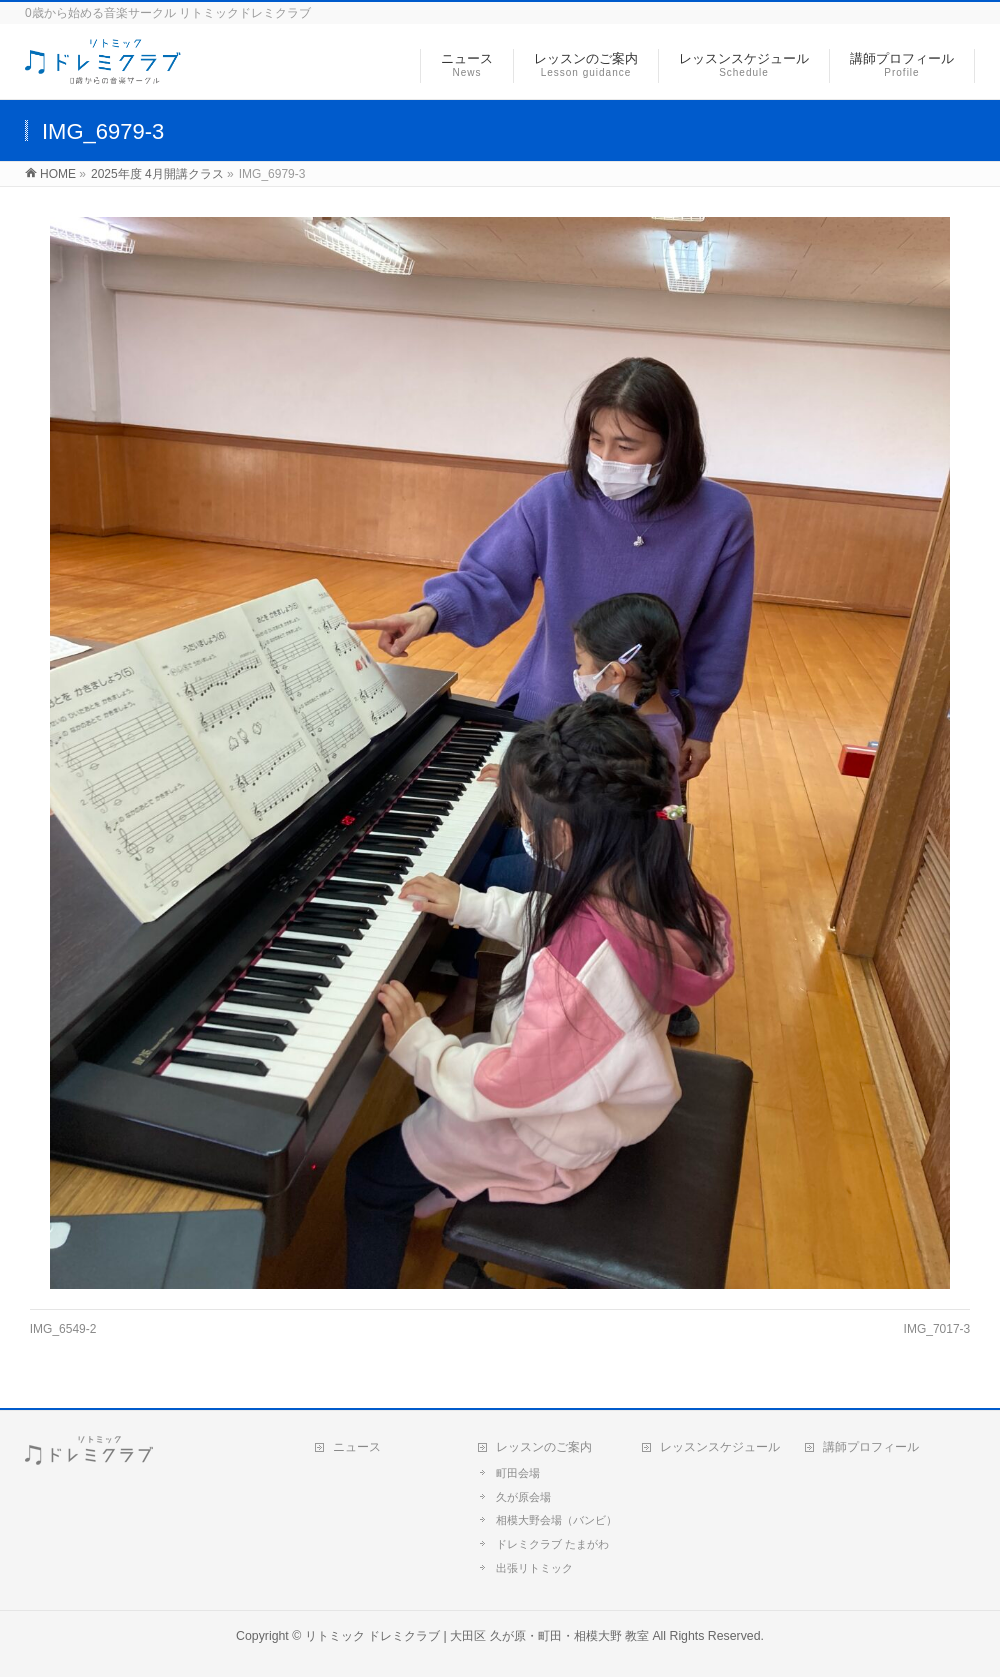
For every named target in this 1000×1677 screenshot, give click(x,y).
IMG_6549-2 (63, 1329)
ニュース (357, 1447)
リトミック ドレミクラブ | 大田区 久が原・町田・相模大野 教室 (477, 1636)
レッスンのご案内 (544, 1447)
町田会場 (518, 1473)
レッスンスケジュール (720, 1447)
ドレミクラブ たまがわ (552, 1544)
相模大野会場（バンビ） (556, 1520)
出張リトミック (534, 1568)
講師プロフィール (871, 1447)
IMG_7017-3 (937, 1329)
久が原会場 (523, 1497)
